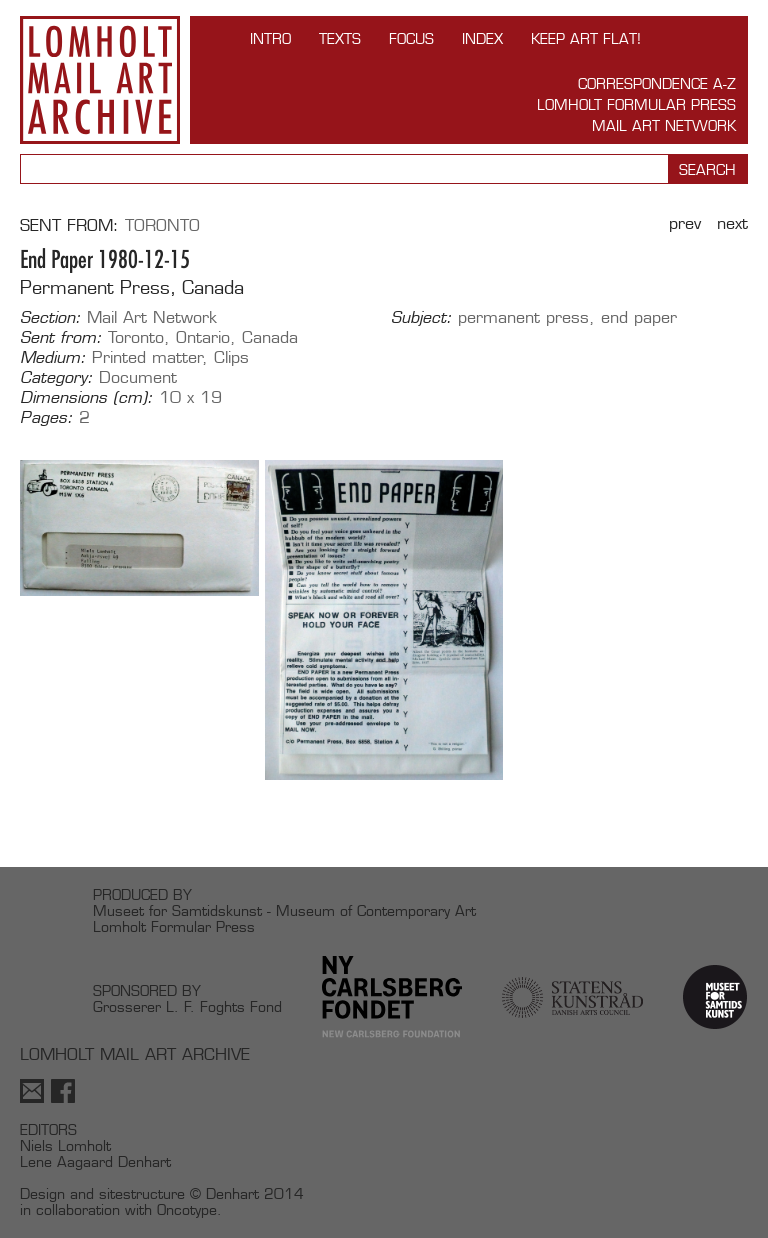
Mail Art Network (664, 125)
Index (482, 38)
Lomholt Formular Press (636, 104)
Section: (50, 318)
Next (732, 223)
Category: (56, 378)
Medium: (53, 358)
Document (138, 377)
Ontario (203, 337)
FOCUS (411, 38)
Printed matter (147, 357)
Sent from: (61, 338)
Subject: (421, 318)
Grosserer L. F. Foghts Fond (187, 1006)
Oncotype (187, 1209)
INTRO (270, 38)
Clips (231, 357)
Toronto (162, 225)
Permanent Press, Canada (132, 287)
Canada (270, 337)
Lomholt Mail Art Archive (100, 80)
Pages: (46, 418)
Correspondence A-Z (657, 83)
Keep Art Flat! (586, 38)
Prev (685, 223)
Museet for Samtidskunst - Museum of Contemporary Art (284, 910)
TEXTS (340, 38)
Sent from (66, 225)
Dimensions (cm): (86, 398)
